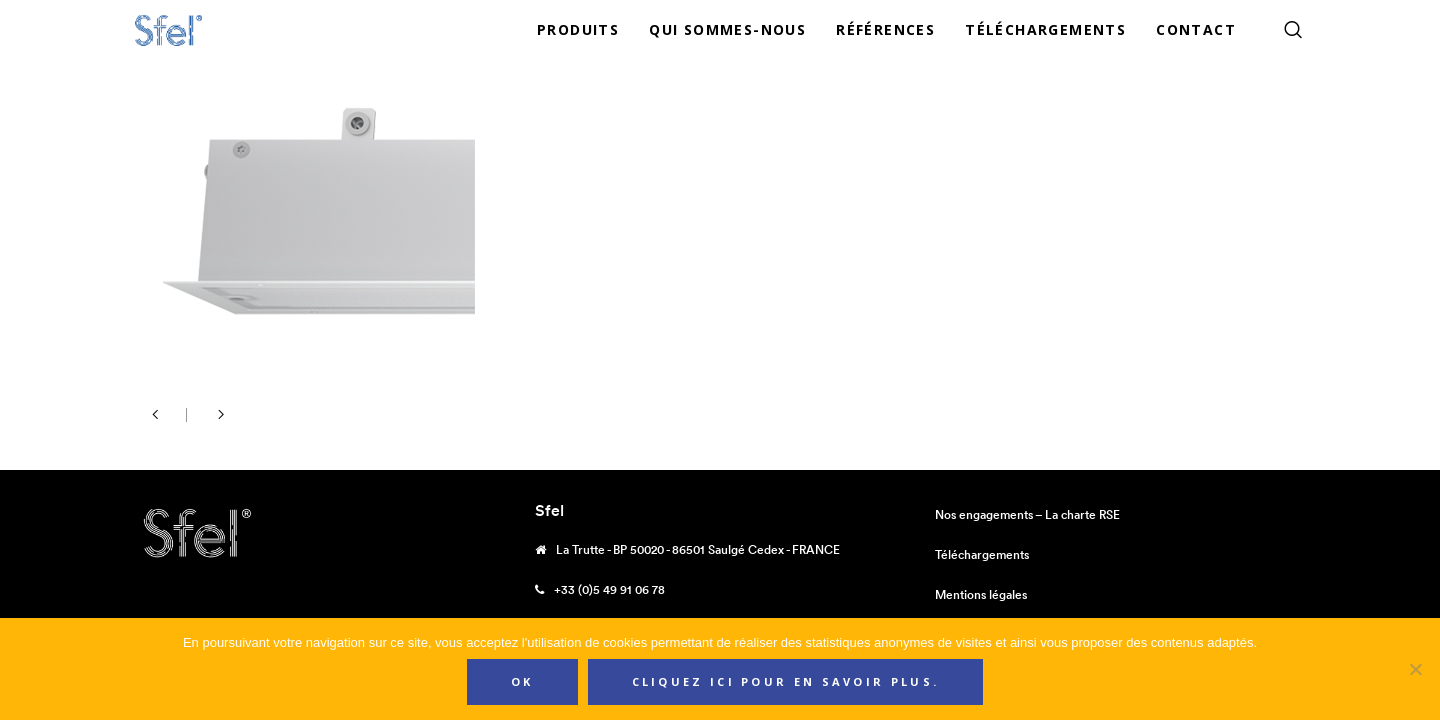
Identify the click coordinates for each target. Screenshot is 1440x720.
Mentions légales (981, 594)
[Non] (1415, 669)
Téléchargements (982, 554)
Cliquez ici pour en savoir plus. (786, 681)
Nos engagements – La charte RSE (1027, 514)
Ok (522, 681)
